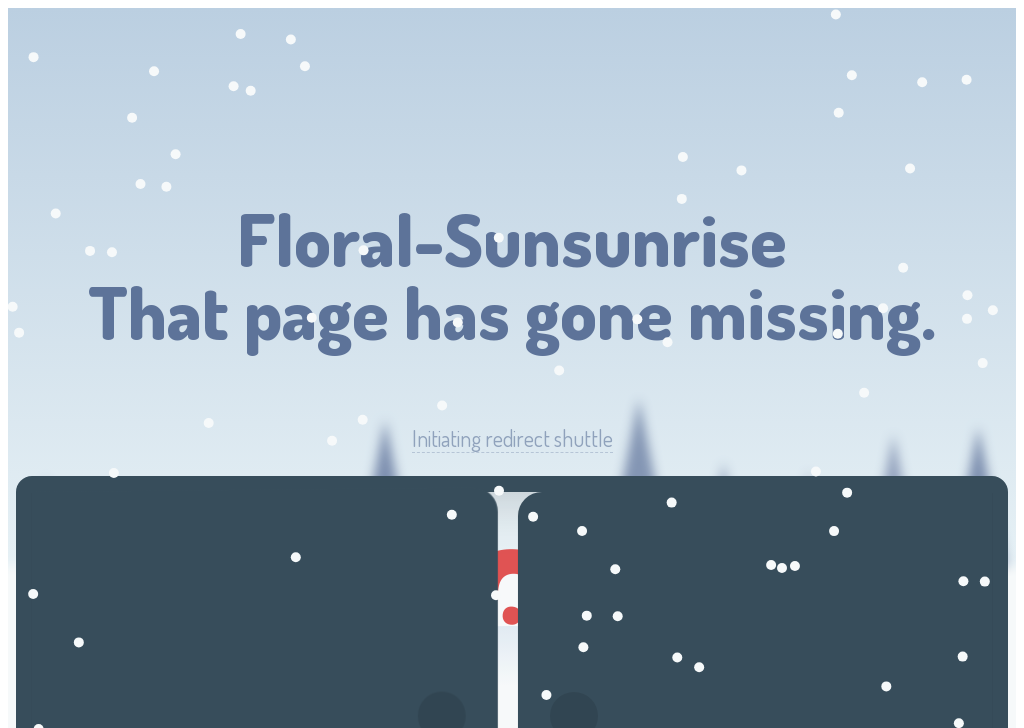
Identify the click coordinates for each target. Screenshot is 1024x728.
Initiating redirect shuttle (512, 438)
